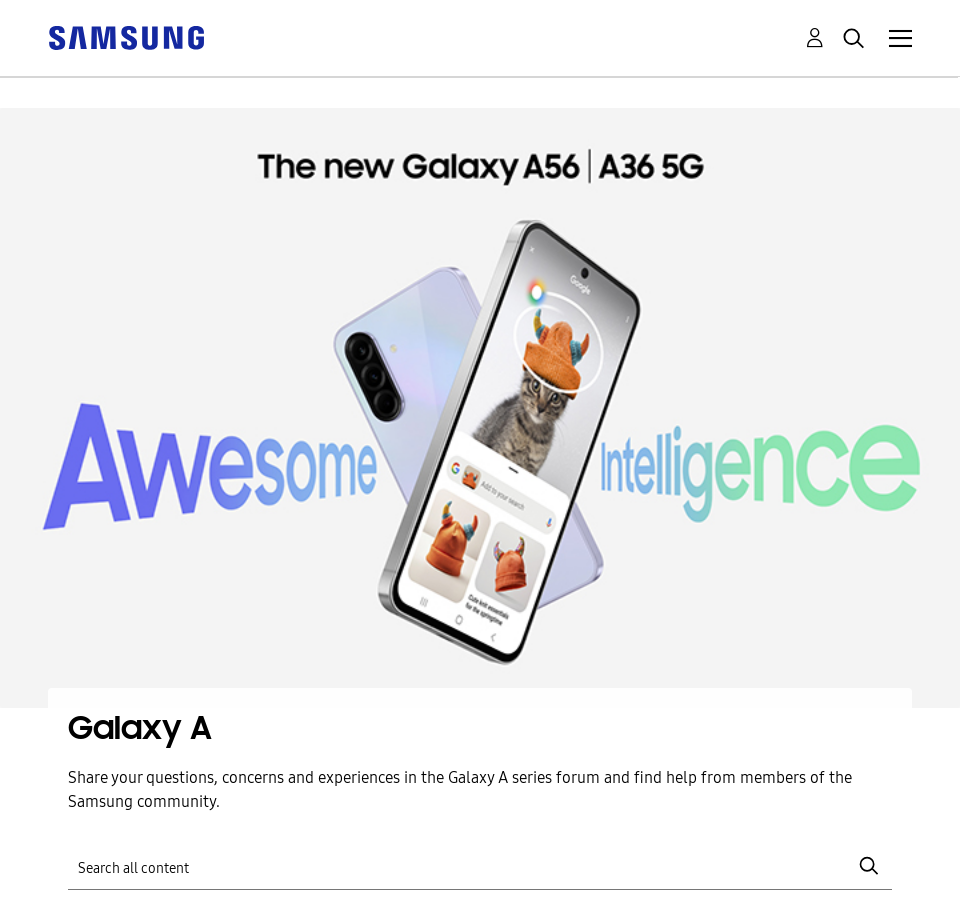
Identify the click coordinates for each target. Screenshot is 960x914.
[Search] (480, 866)
